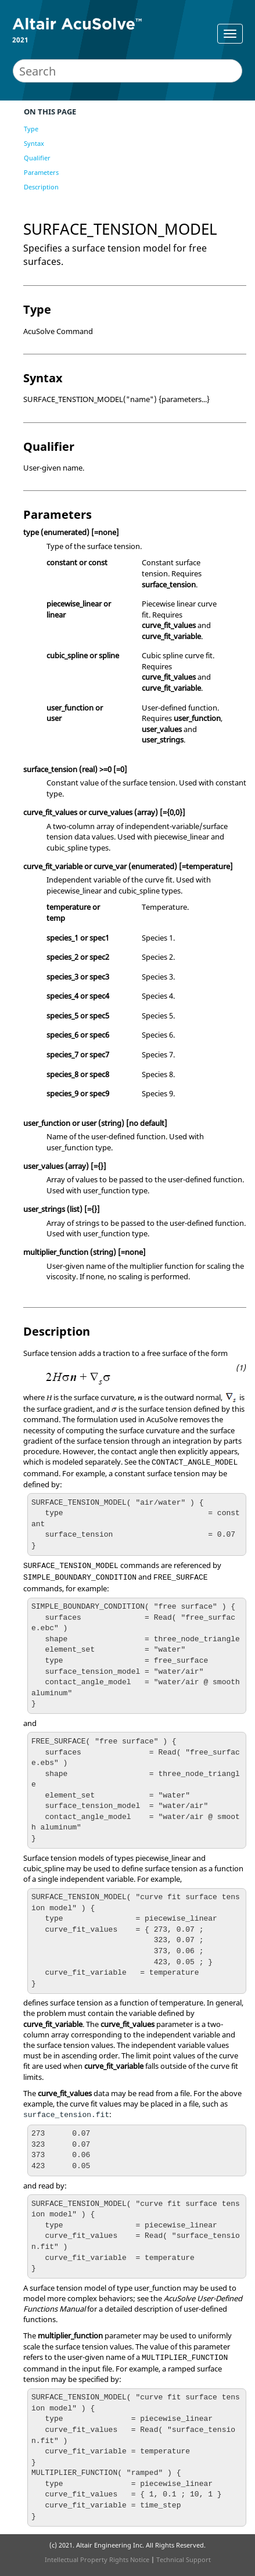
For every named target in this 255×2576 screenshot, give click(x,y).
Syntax (34, 143)
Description (41, 186)
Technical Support (183, 2559)
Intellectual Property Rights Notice (97, 2559)
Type (31, 128)
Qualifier (37, 157)
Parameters (41, 172)
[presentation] (114, 1409)
